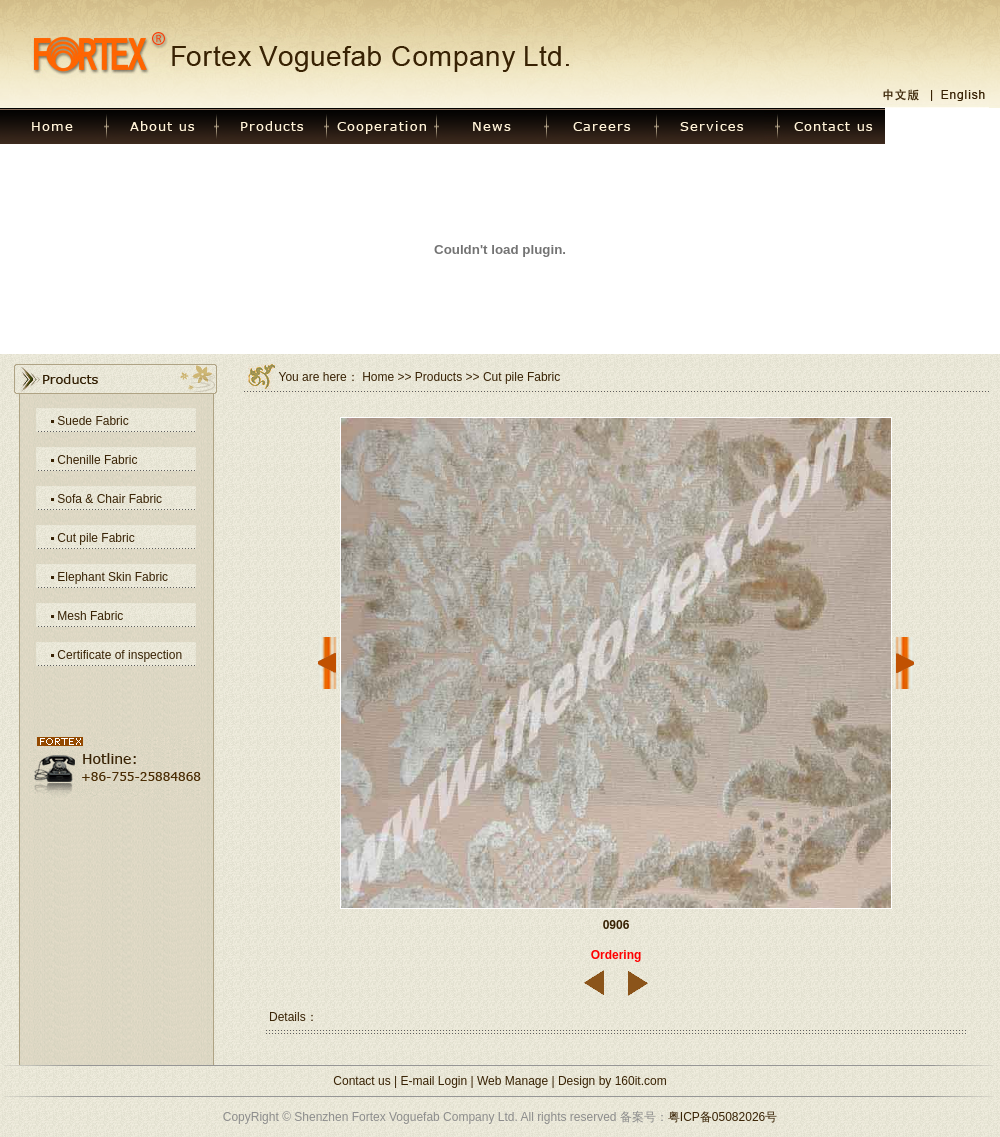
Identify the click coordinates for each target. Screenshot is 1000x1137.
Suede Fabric (92, 421)
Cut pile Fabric (95, 538)
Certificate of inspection (119, 655)
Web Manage (512, 1081)
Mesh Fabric (90, 616)
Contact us (361, 1081)
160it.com (641, 1081)
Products (438, 377)
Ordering (616, 955)
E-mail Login (434, 1081)
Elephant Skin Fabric (112, 577)
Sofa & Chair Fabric (109, 499)
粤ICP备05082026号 (722, 1117)
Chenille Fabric (97, 460)
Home (378, 377)
